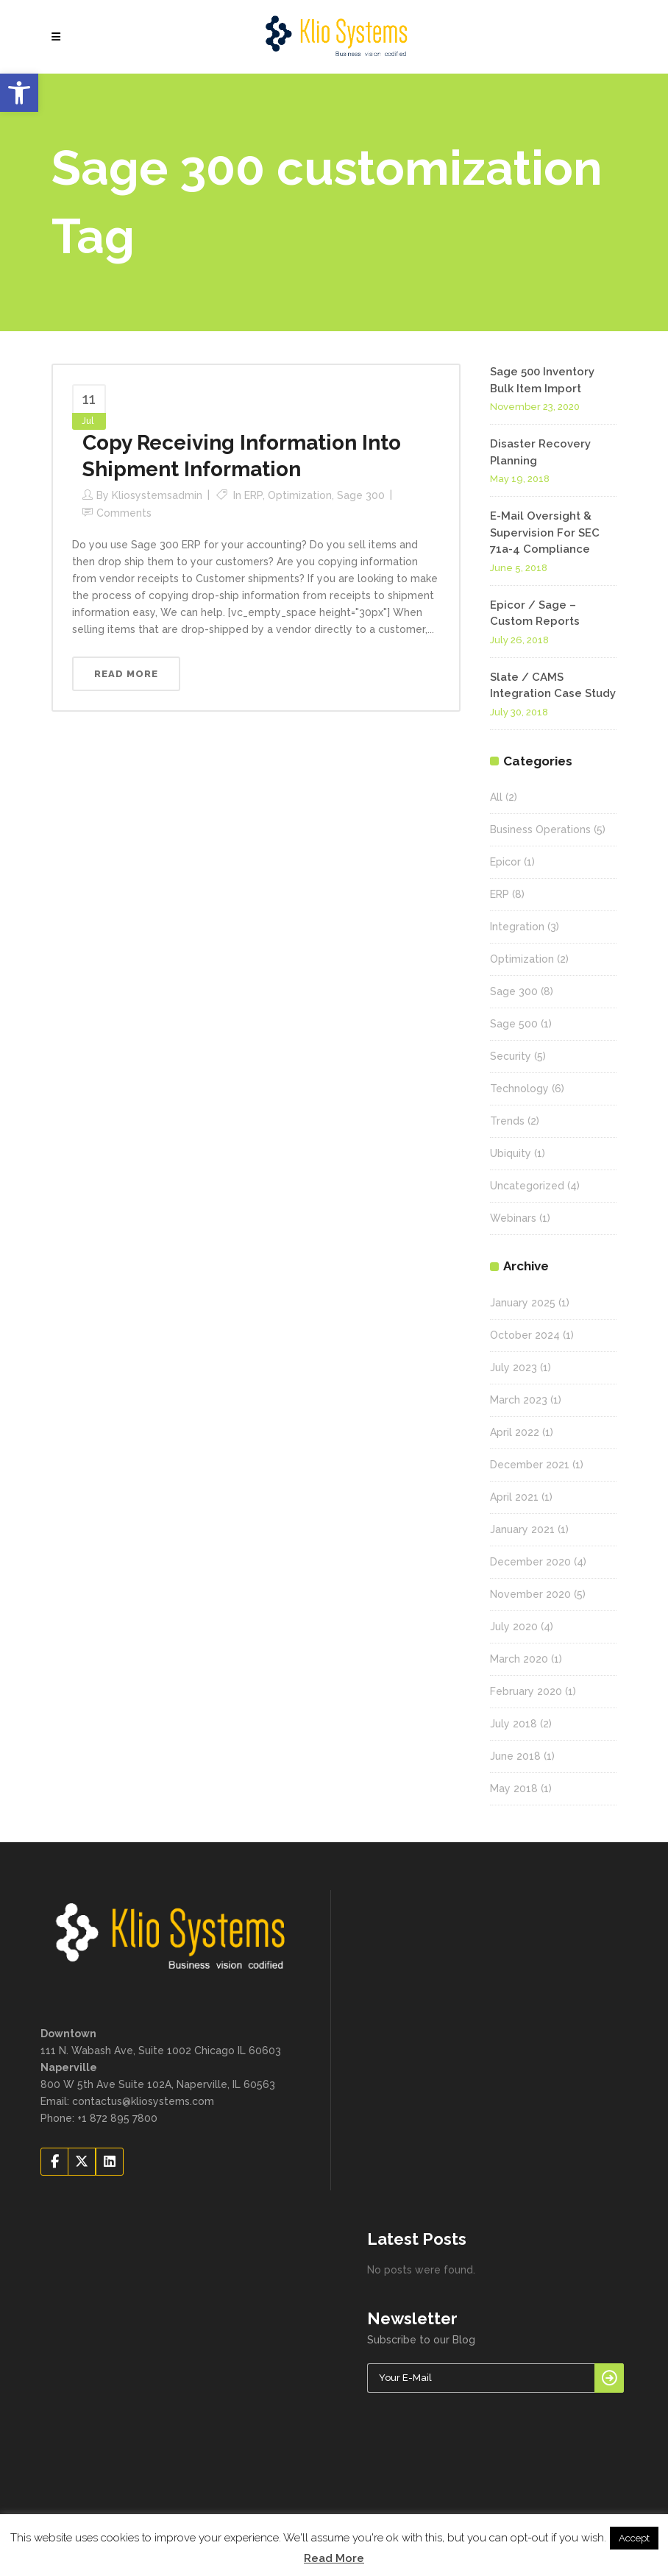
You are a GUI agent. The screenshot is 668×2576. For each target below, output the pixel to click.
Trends (507, 1121)
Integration (517, 927)
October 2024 (525, 1335)
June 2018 (515, 1756)
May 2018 (514, 1788)
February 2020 (526, 1691)
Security (510, 1056)
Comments (124, 513)
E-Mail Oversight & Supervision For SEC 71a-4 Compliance (545, 532)
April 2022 (514, 1432)
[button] (19, 93)
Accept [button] (634, 2538)
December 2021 (529, 1465)
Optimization (300, 495)
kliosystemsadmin (157, 495)
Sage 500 (514, 1024)
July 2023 (513, 1367)
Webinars (513, 1218)
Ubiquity (510, 1153)
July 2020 (514, 1626)
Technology (519, 1088)
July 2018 (513, 1724)
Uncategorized (527, 1186)
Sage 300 (361, 495)
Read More (334, 2558)
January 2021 (522, 1529)
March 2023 (518, 1400)
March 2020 (519, 1659)
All (496, 797)
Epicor (505, 862)
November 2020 (530, 1594)
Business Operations (540, 829)
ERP (253, 495)
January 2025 (522, 1303)
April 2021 (514, 1497)
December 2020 (530, 1562)
